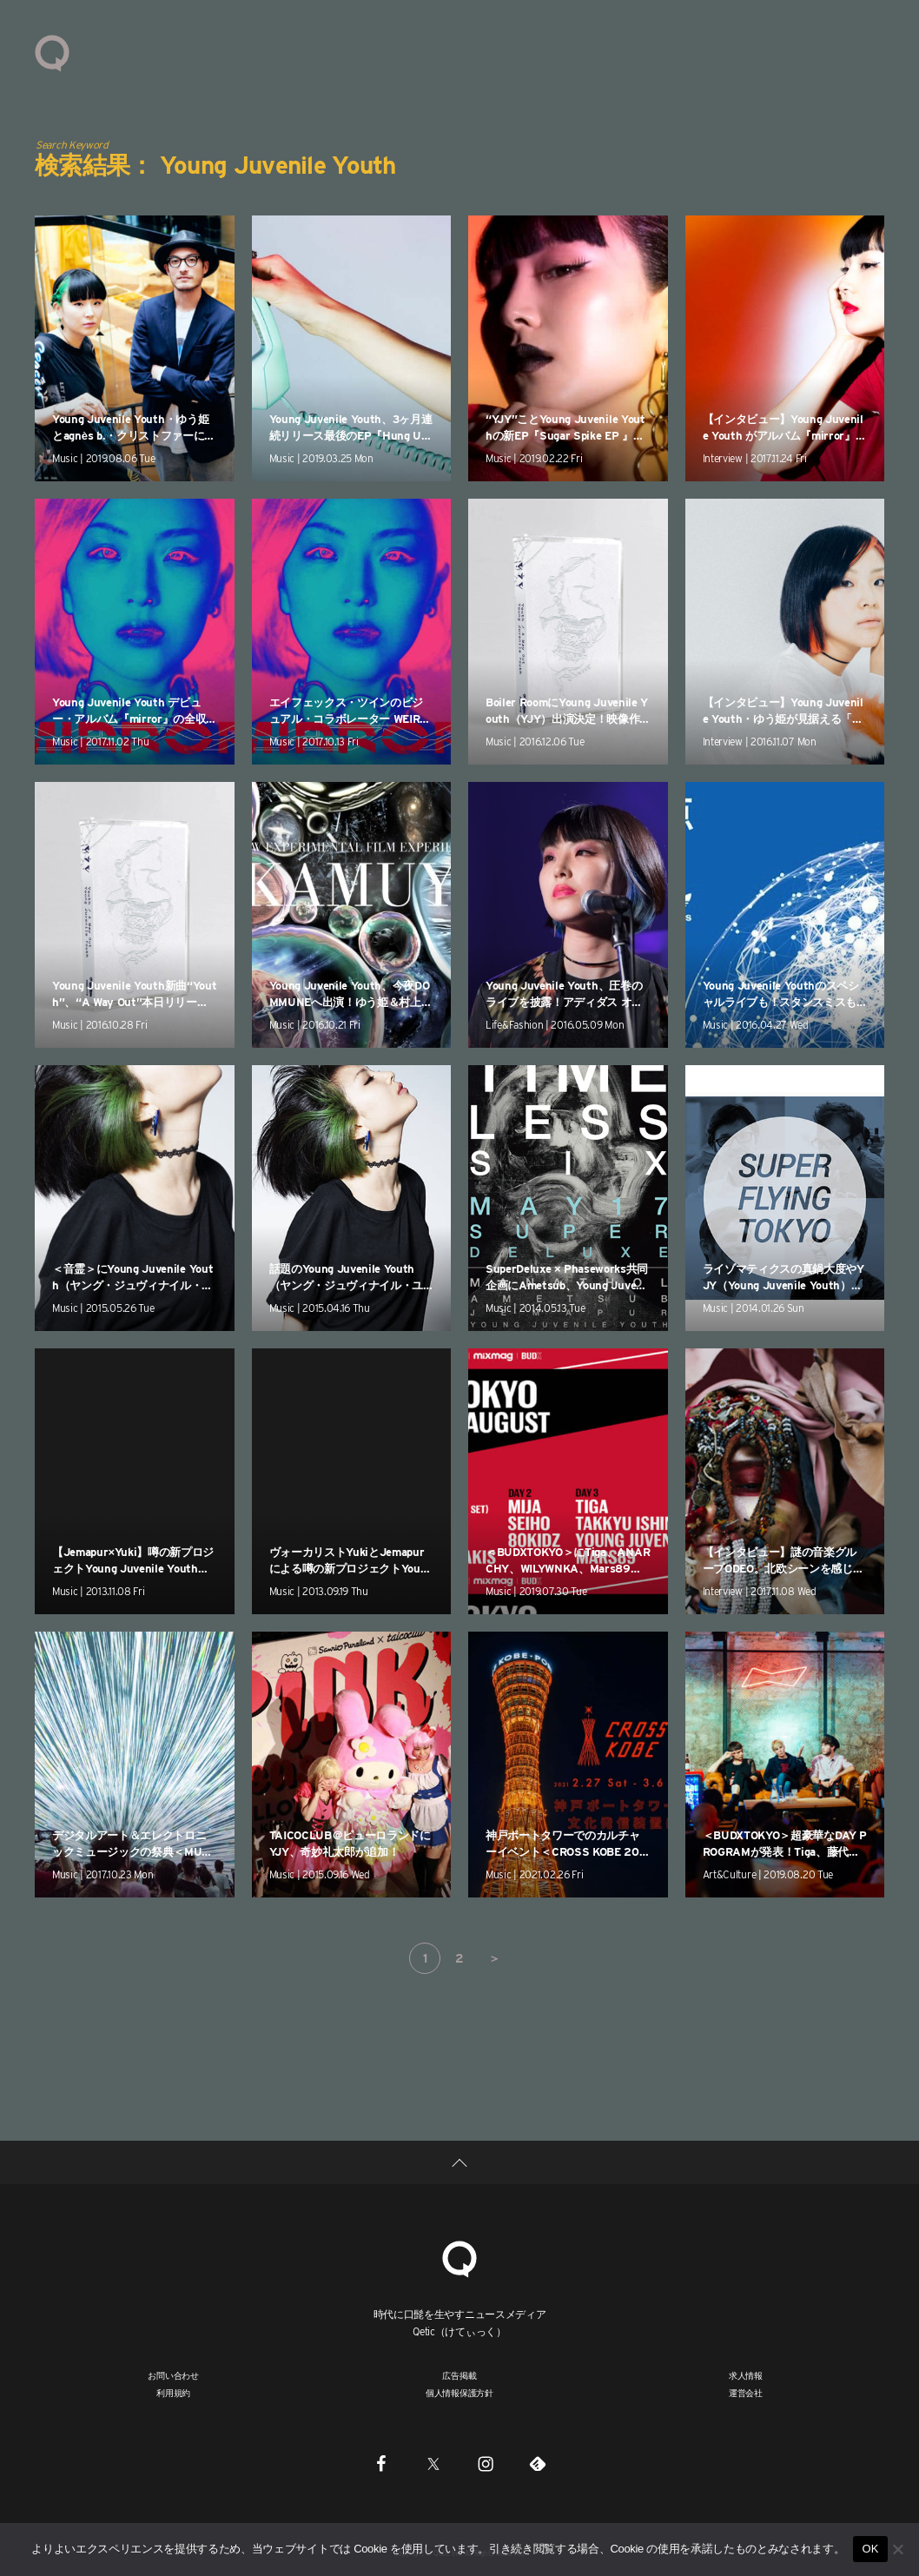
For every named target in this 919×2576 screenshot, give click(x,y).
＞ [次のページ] (494, 1958)
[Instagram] (486, 2463)
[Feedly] (538, 2463)
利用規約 (173, 2392)
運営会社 (746, 2392)
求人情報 (746, 2375)
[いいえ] (897, 2549)
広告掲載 (459, 2375)
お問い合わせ (173, 2375)
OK (870, 2548)
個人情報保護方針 (459, 2392)
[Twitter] (433, 2463)
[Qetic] (459, 2256)
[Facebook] (381, 2463)
